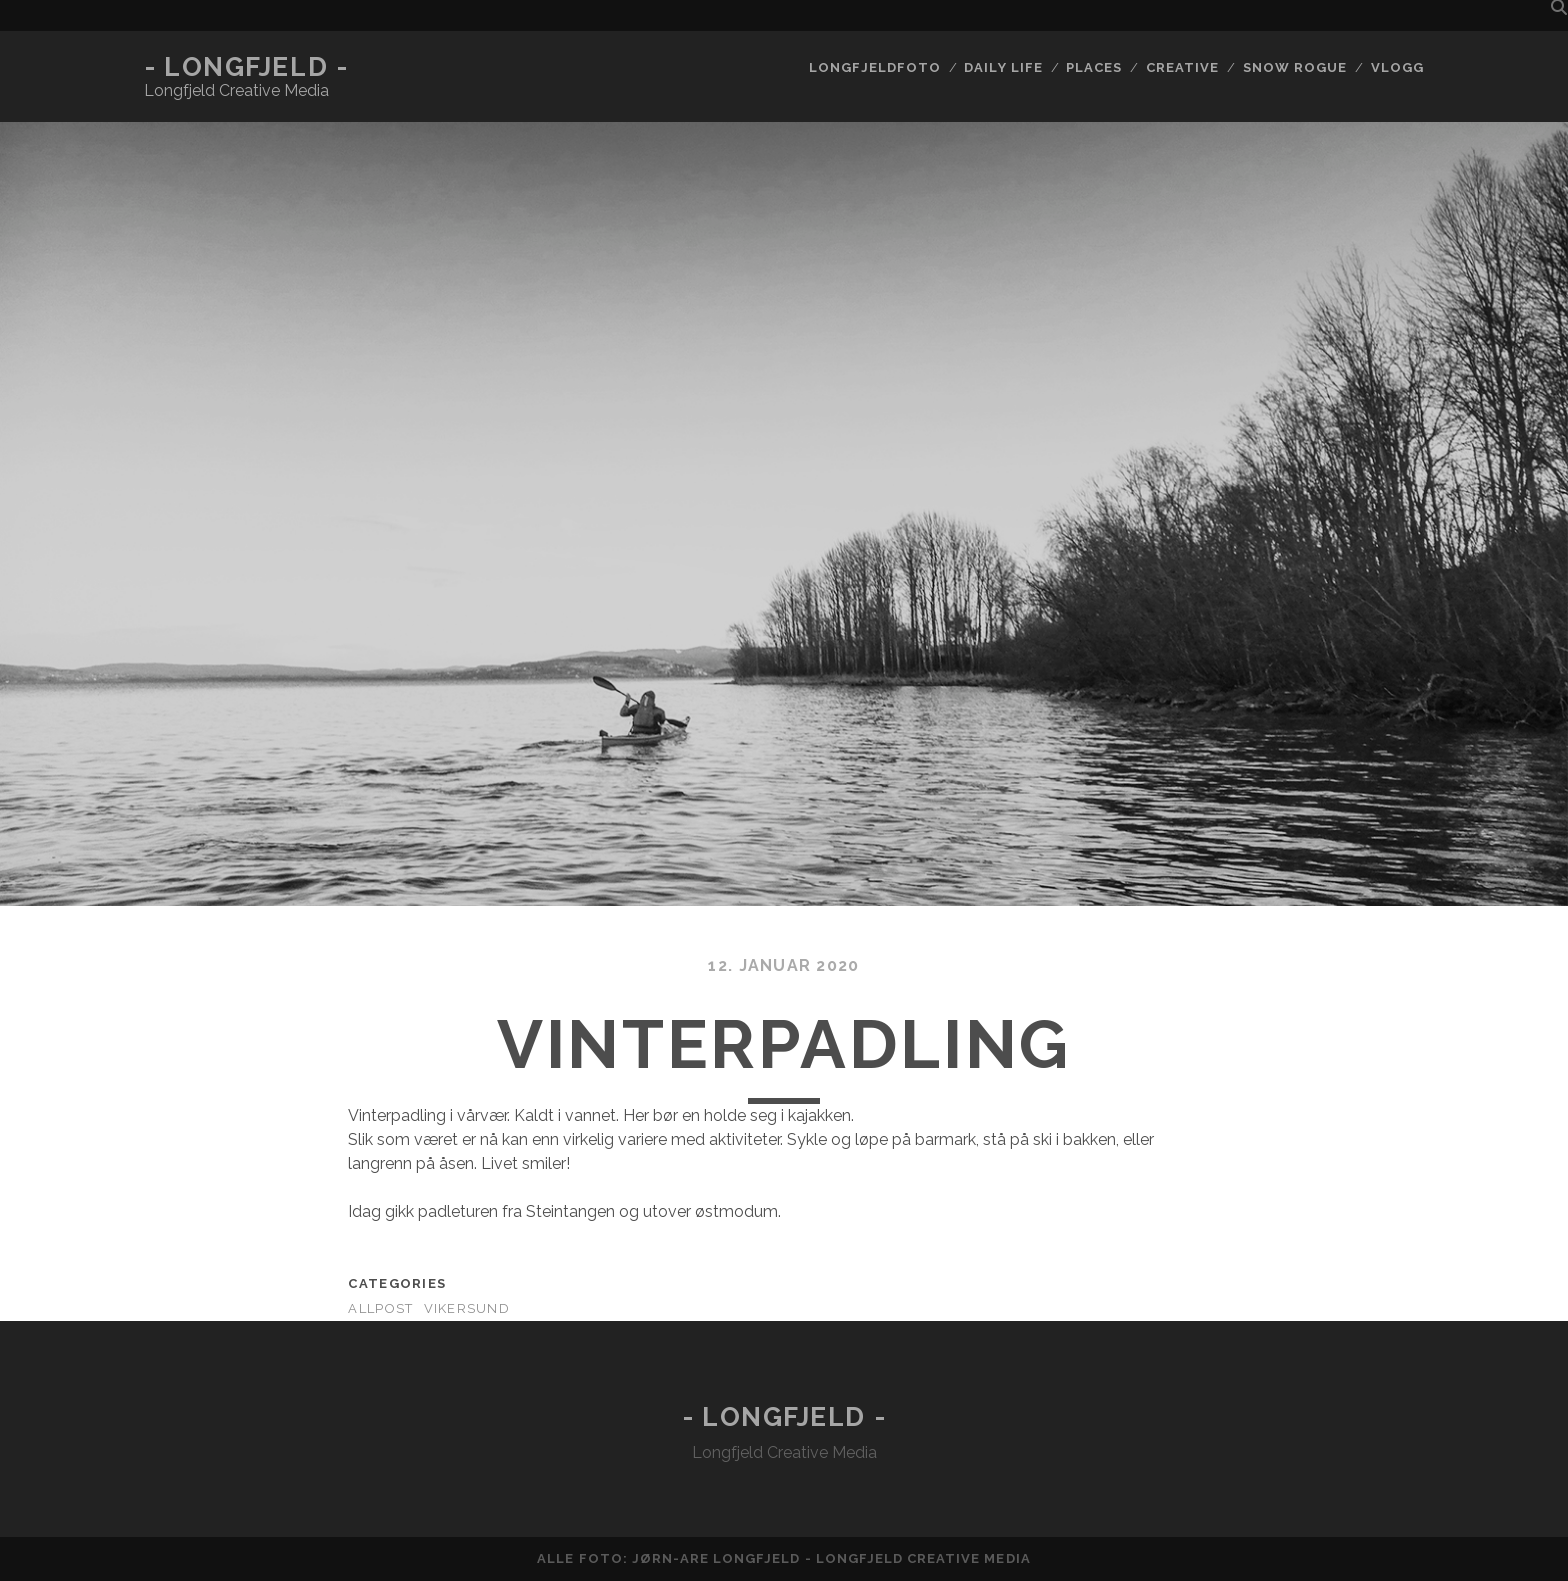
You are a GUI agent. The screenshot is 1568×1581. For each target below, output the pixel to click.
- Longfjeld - (246, 67)
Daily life (1003, 67)
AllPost (380, 1308)
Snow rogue (1295, 67)
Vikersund (467, 1308)
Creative (1182, 67)
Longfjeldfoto (875, 67)
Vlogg (1397, 67)
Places (1094, 67)
